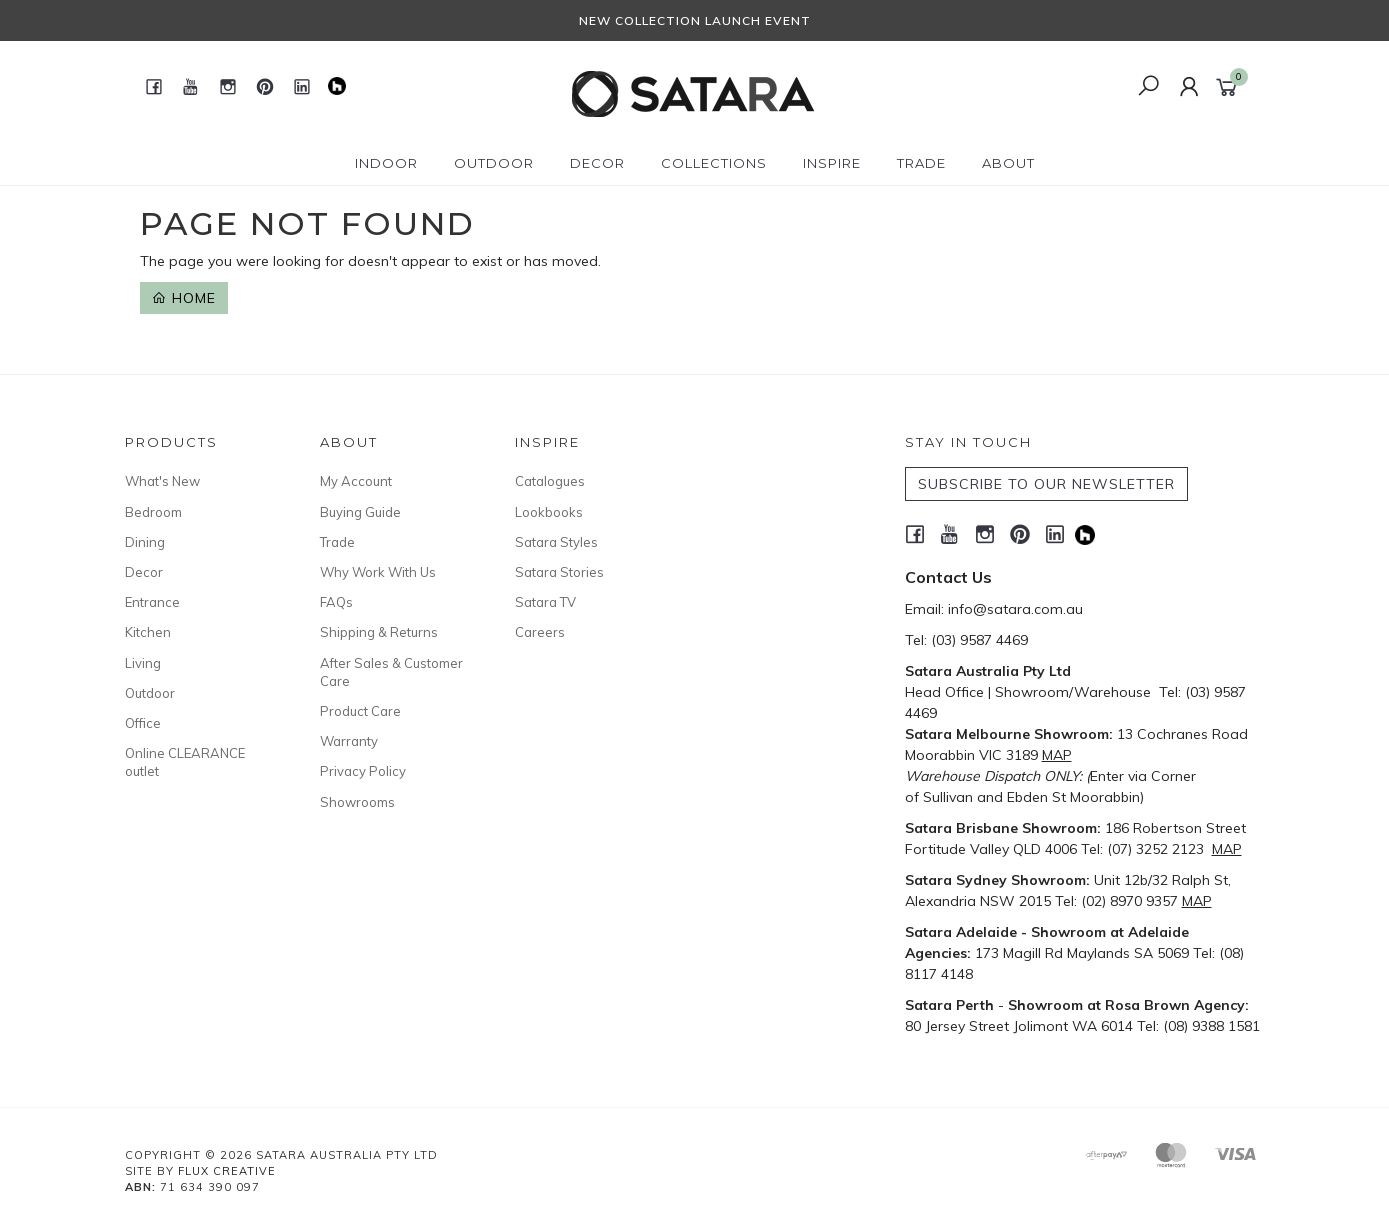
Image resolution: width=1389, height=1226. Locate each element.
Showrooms (357, 802)
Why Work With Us (378, 572)
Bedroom (153, 512)
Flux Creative (227, 1171)
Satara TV (545, 602)
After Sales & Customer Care (391, 672)
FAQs (336, 602)
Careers (540, 632)
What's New (162, 481)
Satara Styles (556, 542)
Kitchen (148, 632)
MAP (1057, 755)
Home (184, 298)
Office (143, 723)
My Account (356, 481)
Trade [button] (921, 163)
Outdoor (150, 693)
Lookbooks (549, 512)
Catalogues (550, 481)
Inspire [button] (832, 163)
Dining (145, 542)
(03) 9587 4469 (979, 640)
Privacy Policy (363, 771)
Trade (337, 542)
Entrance (152, 602)
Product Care (360, 711)
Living (143, 663)
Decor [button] (597, 163)
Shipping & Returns (379, 632)
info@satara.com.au (1015, 609)
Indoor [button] (386, 163)
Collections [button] (714, 163)
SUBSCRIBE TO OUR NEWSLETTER (1046, 484)
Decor (144, 572)
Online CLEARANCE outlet (185, 762)
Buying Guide (360, 512)
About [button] (1008, 163)
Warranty (349, 741)
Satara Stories (559, 572)
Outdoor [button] (494, 163)
